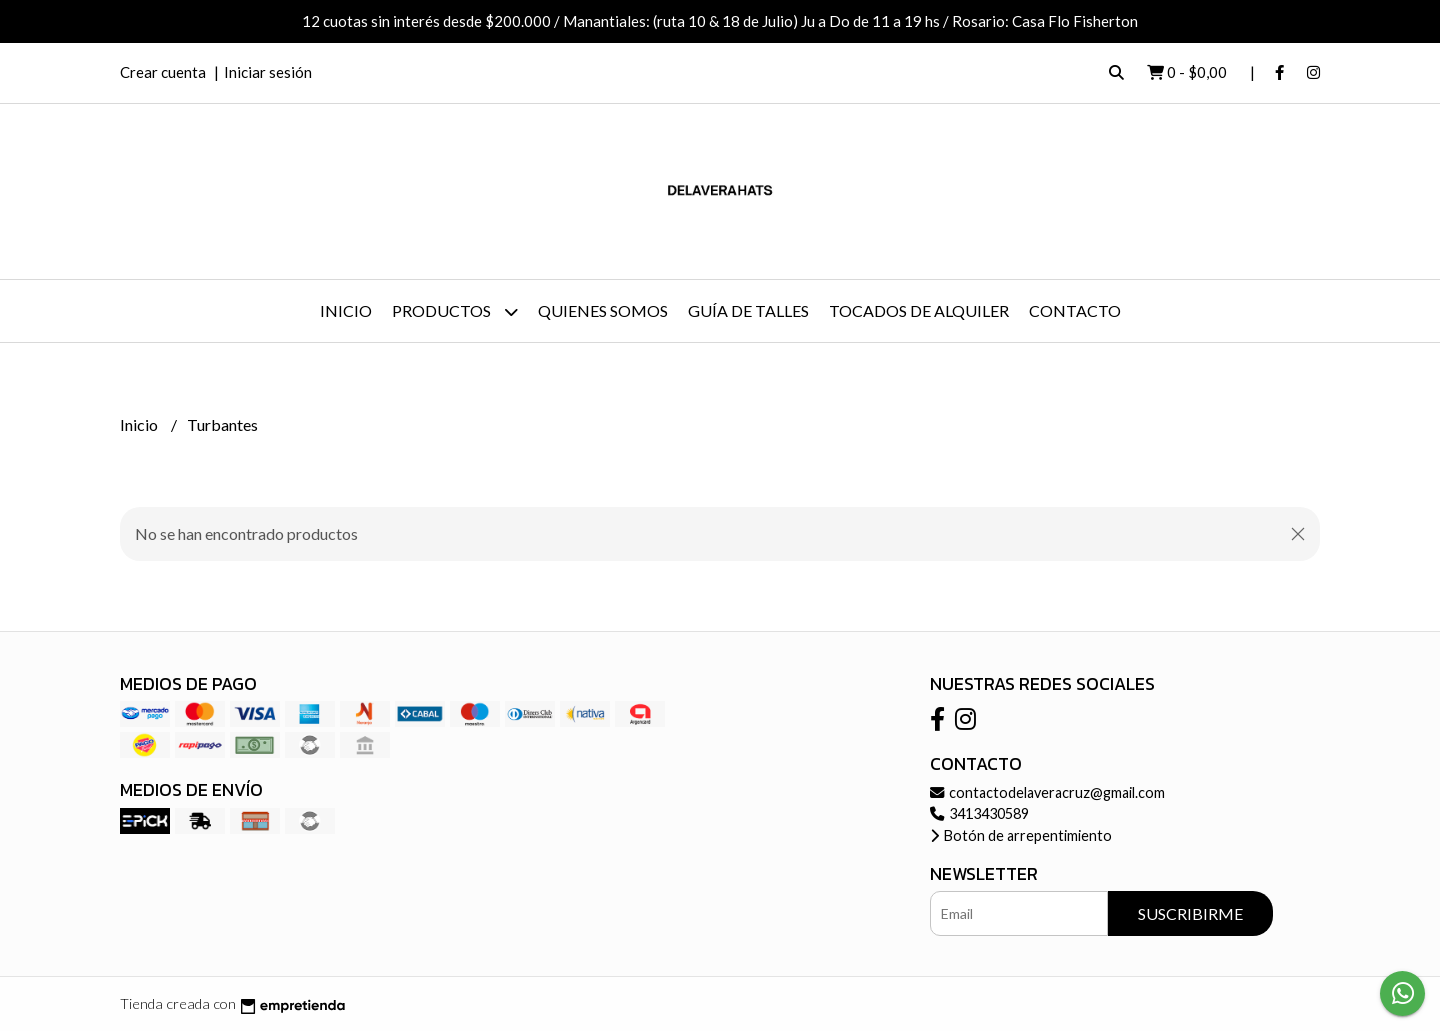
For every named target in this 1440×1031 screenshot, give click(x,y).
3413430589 (979, 813)
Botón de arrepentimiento (1021, 835)
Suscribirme (1190, 913)
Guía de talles (748, 310)
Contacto (1075, 310)
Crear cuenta (163, 72)
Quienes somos (603, 310)
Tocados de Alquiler (919, 310)
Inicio (346, 310)
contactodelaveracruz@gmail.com (1047, 792)
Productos (455, 311)
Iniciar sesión (268, 72)
